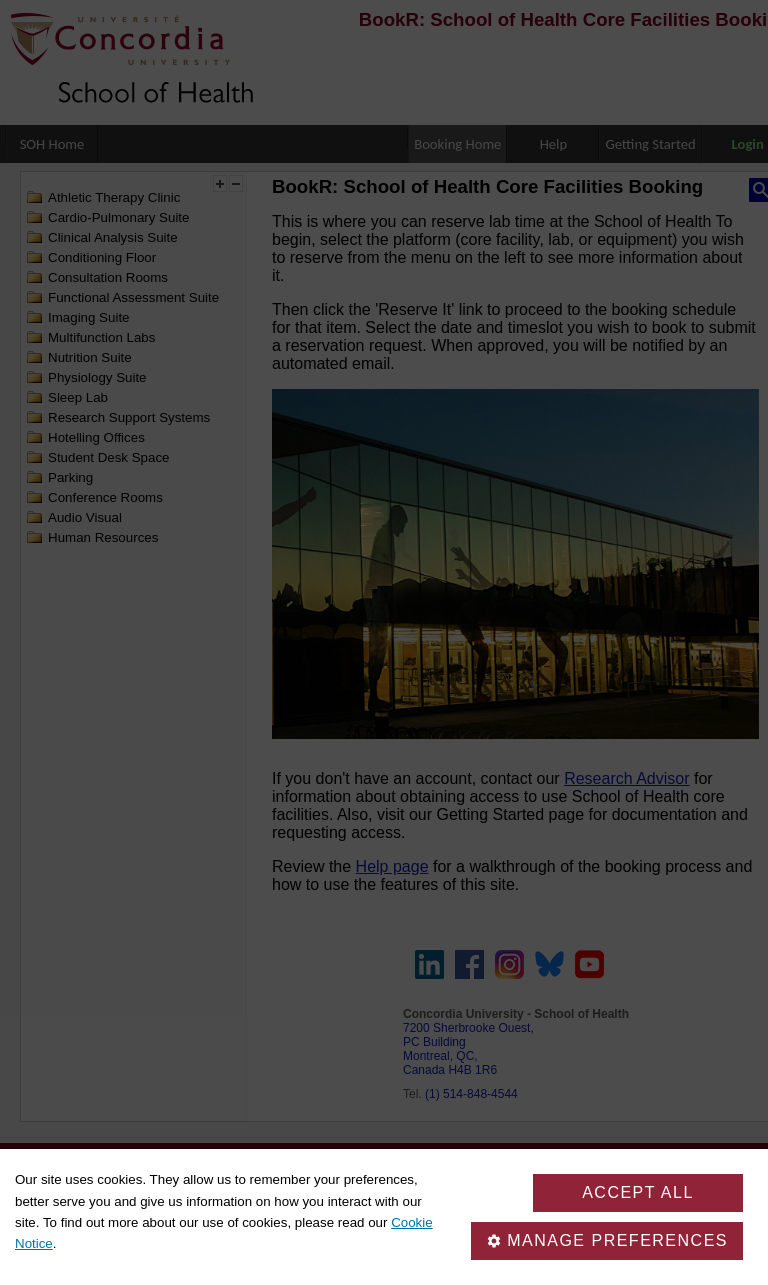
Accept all (638, 1192)
